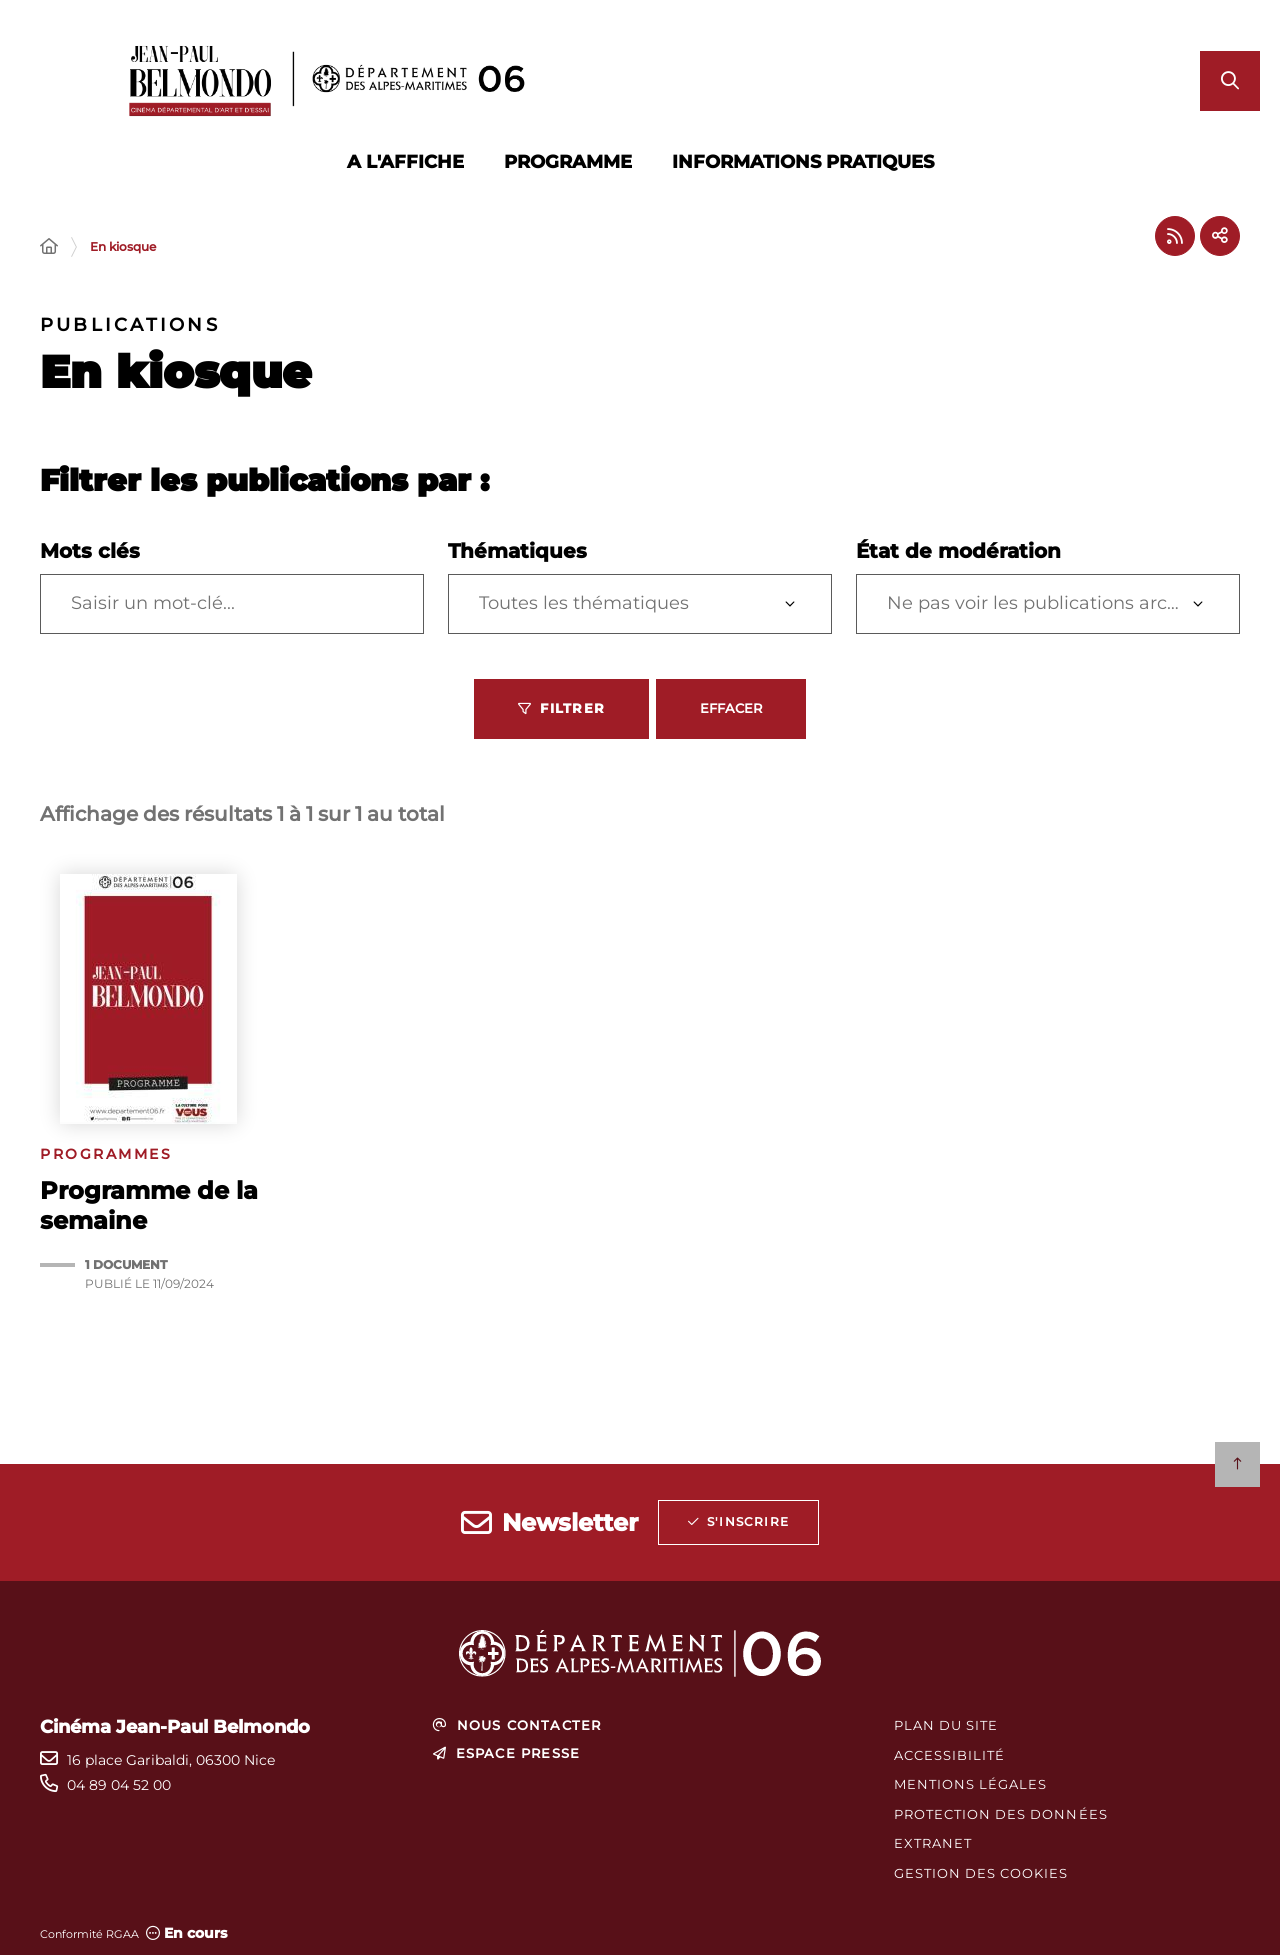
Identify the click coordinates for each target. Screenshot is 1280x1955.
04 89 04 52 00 (119, 1785)
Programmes (106, 1154)
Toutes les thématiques (584, 603)
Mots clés (90, 551)
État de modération (958, 551)
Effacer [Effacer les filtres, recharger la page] (731, 708)
